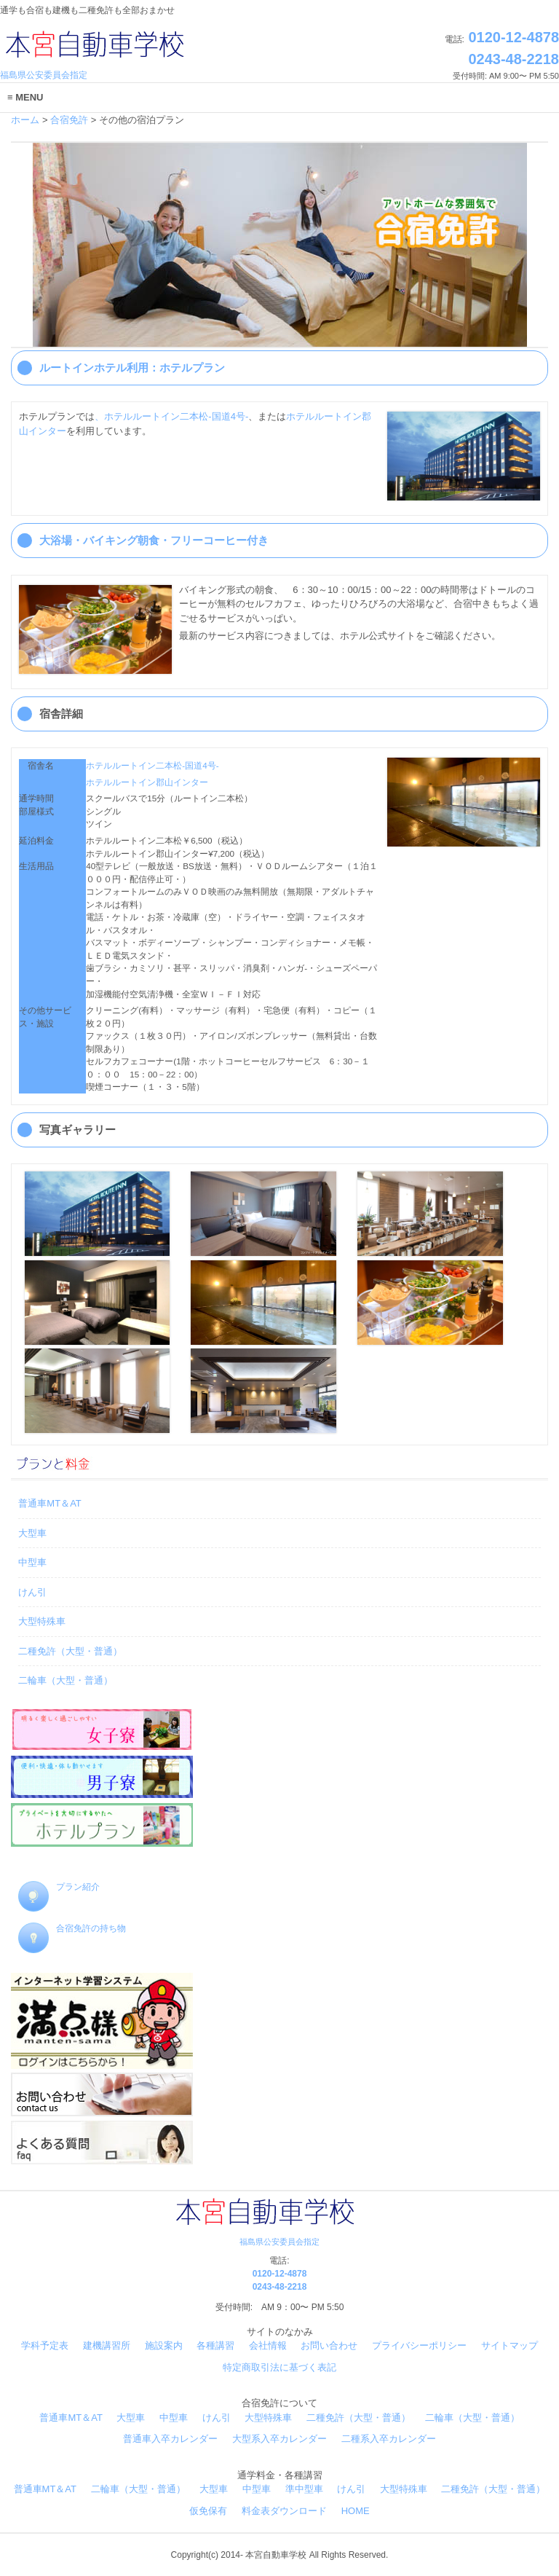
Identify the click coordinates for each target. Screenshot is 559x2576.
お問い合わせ (329, 2345)
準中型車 (304, 2488)
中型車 (32, 1562)
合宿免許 (69, 119)
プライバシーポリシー (419, 2345)
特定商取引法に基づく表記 (279, 2367)
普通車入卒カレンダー (170, 2438)
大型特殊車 (42, 1621)
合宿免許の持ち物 (72, 1928)
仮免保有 (208, 2510)
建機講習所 (106, 2345)
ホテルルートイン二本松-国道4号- (152, 765)
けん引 (32, 1592)
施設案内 (164, 2345)
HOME (355, 2510)
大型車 (32, 1533)
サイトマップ (509, 2345)
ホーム (25, 119)
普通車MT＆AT (49, 1503)
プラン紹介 (59, 1887)
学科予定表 (44, 2345)
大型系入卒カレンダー (279, 2438)
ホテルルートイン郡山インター (147, 782)
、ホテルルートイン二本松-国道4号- (171, 416)
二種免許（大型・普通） (70, 1651)
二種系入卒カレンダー (388, 2438)
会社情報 (268, 2345)
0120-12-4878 (511, 37)
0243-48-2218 (513, 59)
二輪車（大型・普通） (65, 1680)
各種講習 (215, 2345)
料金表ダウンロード (284, 2510)
